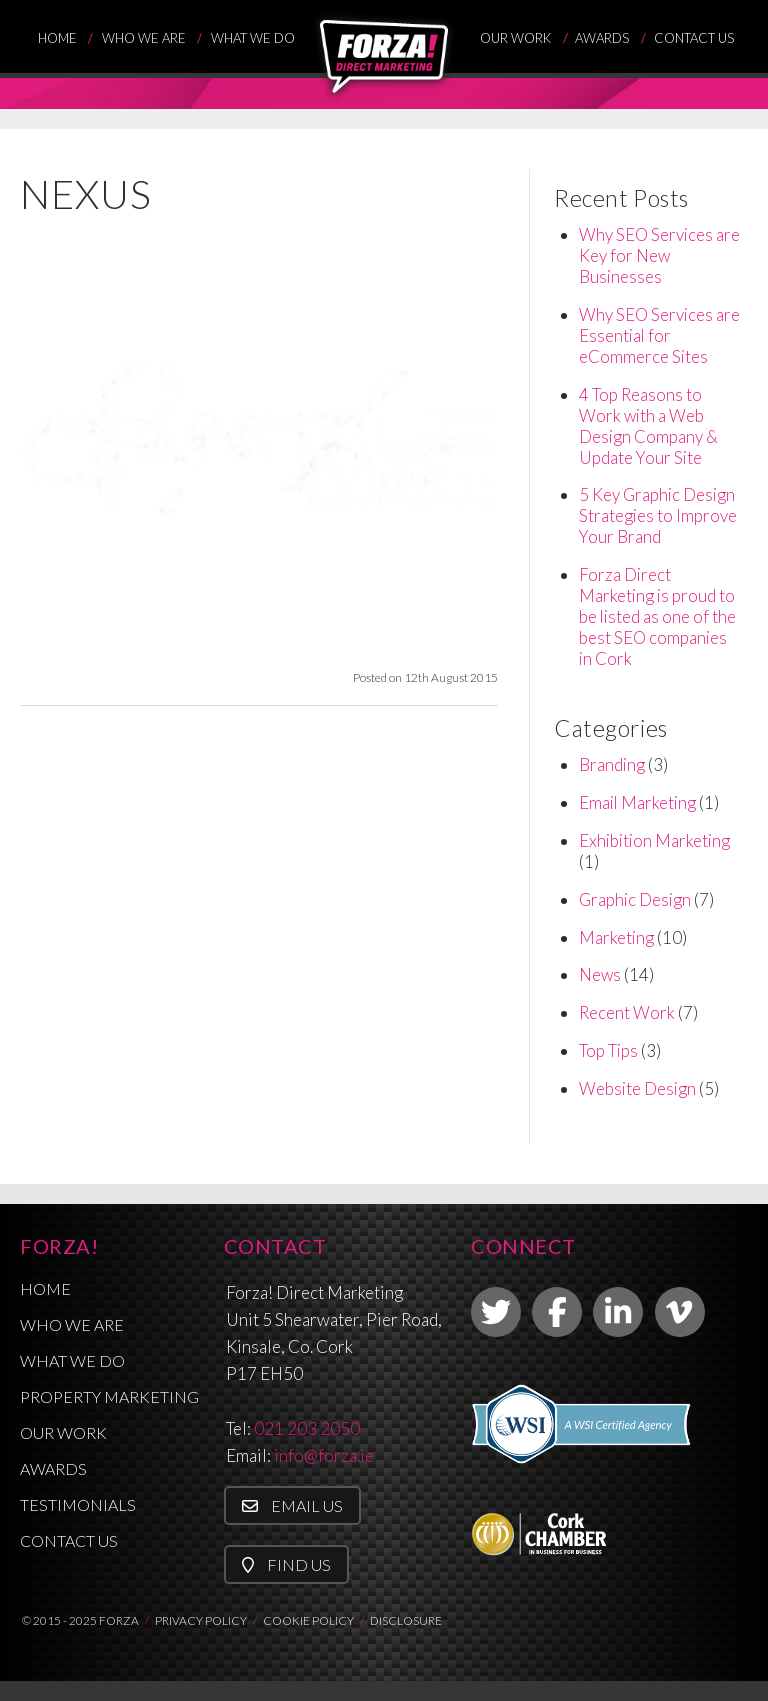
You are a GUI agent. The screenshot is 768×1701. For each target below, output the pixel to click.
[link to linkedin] (618, 1312)
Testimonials (78, 1504)
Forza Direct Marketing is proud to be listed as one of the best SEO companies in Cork (657, 616)
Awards (602, 38)
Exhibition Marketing (654, 840)
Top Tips (608, 1050)
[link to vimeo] (680, 1312)
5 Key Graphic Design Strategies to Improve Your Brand (658, 515)
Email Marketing (637, 802)
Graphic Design (635, 899)
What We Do (253, 38)
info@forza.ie (324, 1455)
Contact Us (694, 38)
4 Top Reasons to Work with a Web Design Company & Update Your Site (648, 426)
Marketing (616, 937)
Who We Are (144, 38)
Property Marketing (109, 1396)
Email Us (292, 1505)
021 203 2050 (307, 1428)
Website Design (637, 1088)
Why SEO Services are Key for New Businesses (659, 255)
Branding (612, 764)
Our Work (515, 38)
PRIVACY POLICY (201, 1620)
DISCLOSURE (406, 1620)
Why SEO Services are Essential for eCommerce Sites (659, 335)
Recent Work (627, 1012)
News (600, 974)
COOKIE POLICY (308, 1620)
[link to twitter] (496, 1312)
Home (57, 38)
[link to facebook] (557, 1312)
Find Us (286, 1564)
